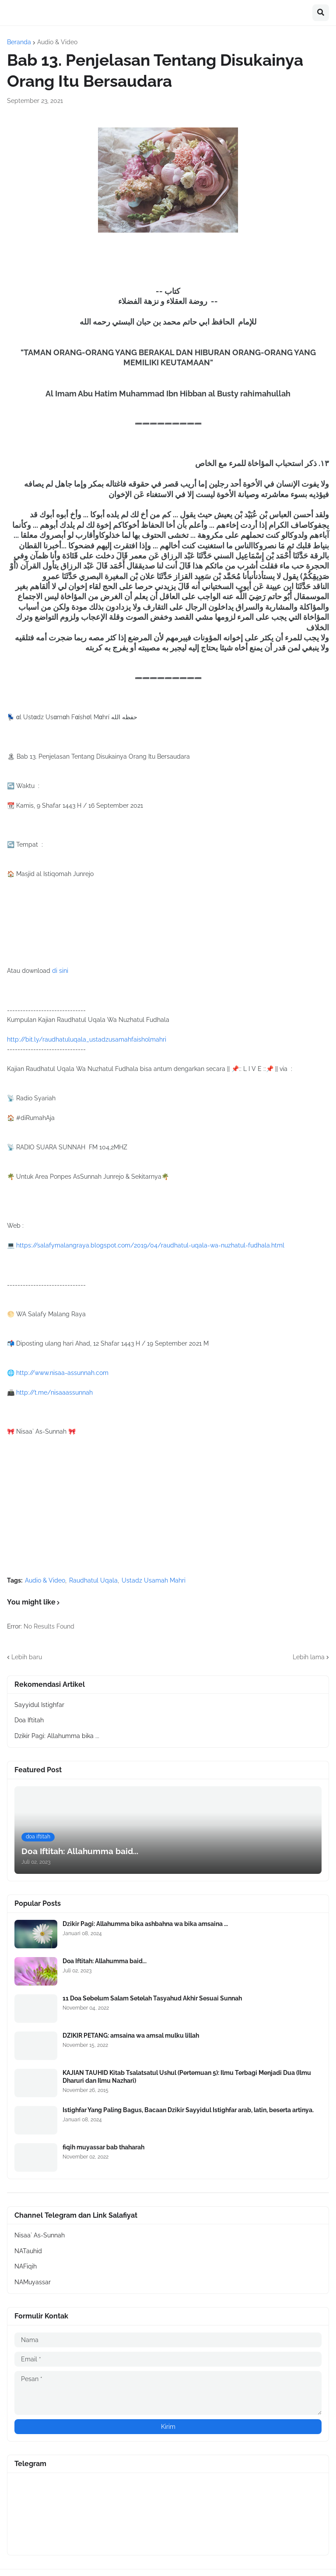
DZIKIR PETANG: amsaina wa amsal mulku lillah (131, 2035)
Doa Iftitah (29, 1720)
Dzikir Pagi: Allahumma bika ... (56, 1735)
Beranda (19, 42)
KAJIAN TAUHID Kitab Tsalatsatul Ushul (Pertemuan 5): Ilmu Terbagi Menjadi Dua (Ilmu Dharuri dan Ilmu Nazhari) (187, 2076)
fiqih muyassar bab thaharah (103, 2147)
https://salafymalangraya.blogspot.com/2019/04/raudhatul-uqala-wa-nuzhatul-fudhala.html (150, 1245)
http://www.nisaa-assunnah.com (62, 1372)
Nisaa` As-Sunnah (39, 2235)
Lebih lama (309, 1657)
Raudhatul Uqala (93, 1580)
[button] (320, 12)
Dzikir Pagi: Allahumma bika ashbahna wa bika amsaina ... (145, 1923)
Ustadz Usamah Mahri (154, 1580)
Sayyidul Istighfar (39, 1704)
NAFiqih (25, 2266)
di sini (60, 970)
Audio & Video (57, 42)
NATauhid (28, 2250)
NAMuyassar (32, 2282)
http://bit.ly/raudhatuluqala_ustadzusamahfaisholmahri (86, 1039)
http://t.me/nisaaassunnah (54, 1392)
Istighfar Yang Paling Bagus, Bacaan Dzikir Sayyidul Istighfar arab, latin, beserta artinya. (188, 2109)
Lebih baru (26, 1657)
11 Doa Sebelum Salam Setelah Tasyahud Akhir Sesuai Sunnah (152, 1998)
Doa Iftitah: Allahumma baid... (105, 1961)
